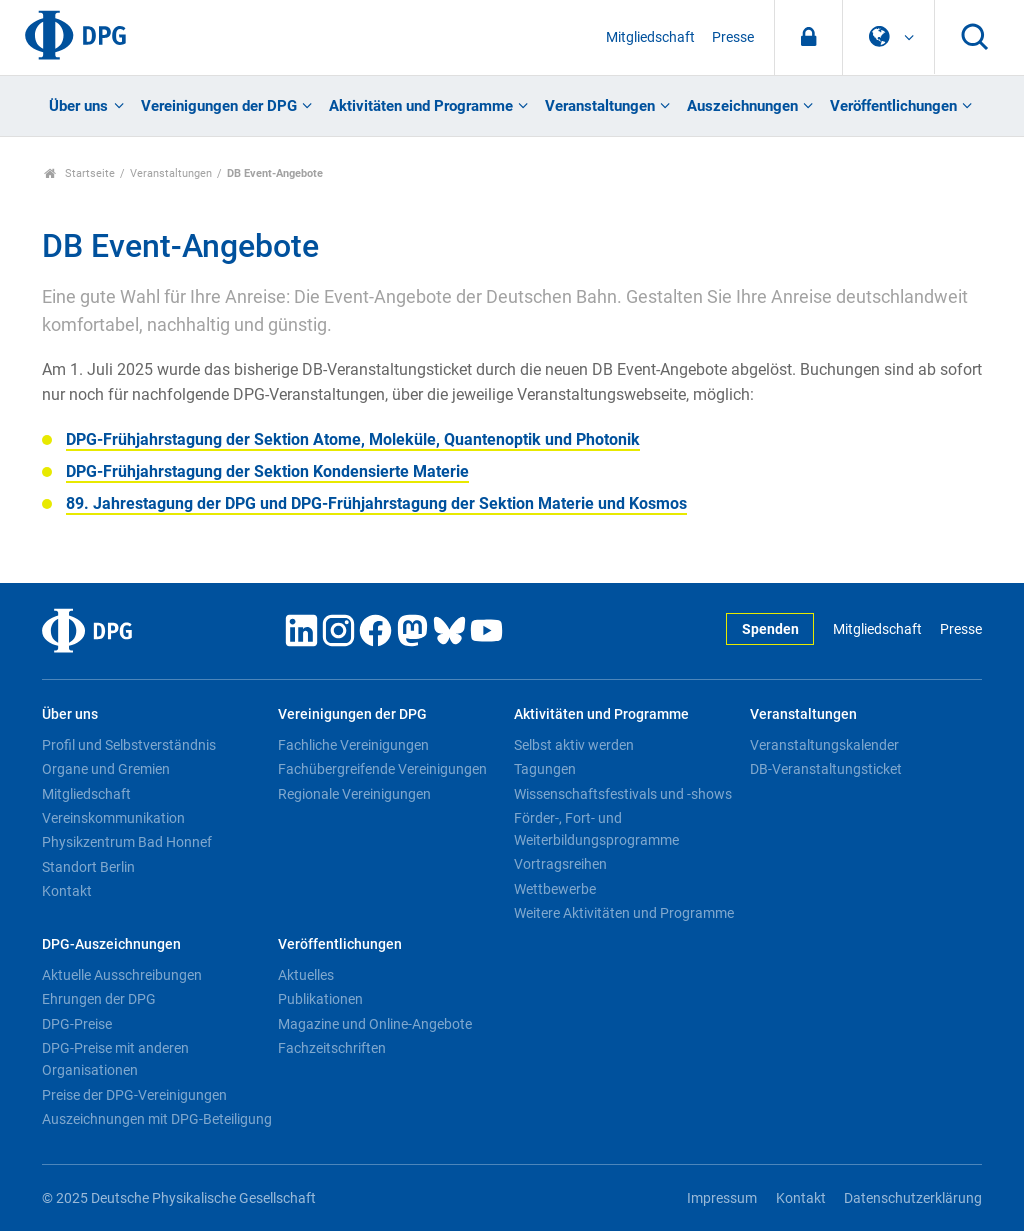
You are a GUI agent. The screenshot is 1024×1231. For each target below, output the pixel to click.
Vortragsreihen (560, 864)
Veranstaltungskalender (824, 745)
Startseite (79, 173)
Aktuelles (306, 975)
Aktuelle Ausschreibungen (122, 975)
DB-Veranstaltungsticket (826, 769)
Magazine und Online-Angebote (375, 1024)
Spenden (770, 629)
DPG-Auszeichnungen (111, 944)
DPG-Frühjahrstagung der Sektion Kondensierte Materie (267, 471)
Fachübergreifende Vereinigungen (382, 769)
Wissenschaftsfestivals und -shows (623, 794)
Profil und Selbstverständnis (129, 745)
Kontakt (67, 891)
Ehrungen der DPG (99, 999)
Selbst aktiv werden (574, 745)
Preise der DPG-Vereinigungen (134, 1095)
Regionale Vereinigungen (354, 794)
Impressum (722, 1198)
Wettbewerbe (555, 889)
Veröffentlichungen (893, 106)
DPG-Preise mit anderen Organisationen (115, 1059)
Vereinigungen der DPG (219, 106)
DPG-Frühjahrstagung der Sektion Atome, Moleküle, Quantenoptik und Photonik (353, 439)
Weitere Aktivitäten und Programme (624, 913)
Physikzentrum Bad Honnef (127, 842)
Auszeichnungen (742, 106)
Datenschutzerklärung (913, 1198)
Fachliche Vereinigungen (353, 745)
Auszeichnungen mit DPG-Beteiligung (157, 1119)
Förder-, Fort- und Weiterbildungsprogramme (596, 829)
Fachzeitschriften (332, 1048)
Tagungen (545, 769)
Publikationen (320, 999)
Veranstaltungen (600, 106)
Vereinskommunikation (113, 818)
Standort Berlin (88, 867)
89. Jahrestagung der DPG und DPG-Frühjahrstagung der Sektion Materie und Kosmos (376, 503)
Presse (733, 37)
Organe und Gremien (106, 769)
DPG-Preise (77, 1024)
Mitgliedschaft (650, 37)
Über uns (78, 106)
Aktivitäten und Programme (421, 106)
